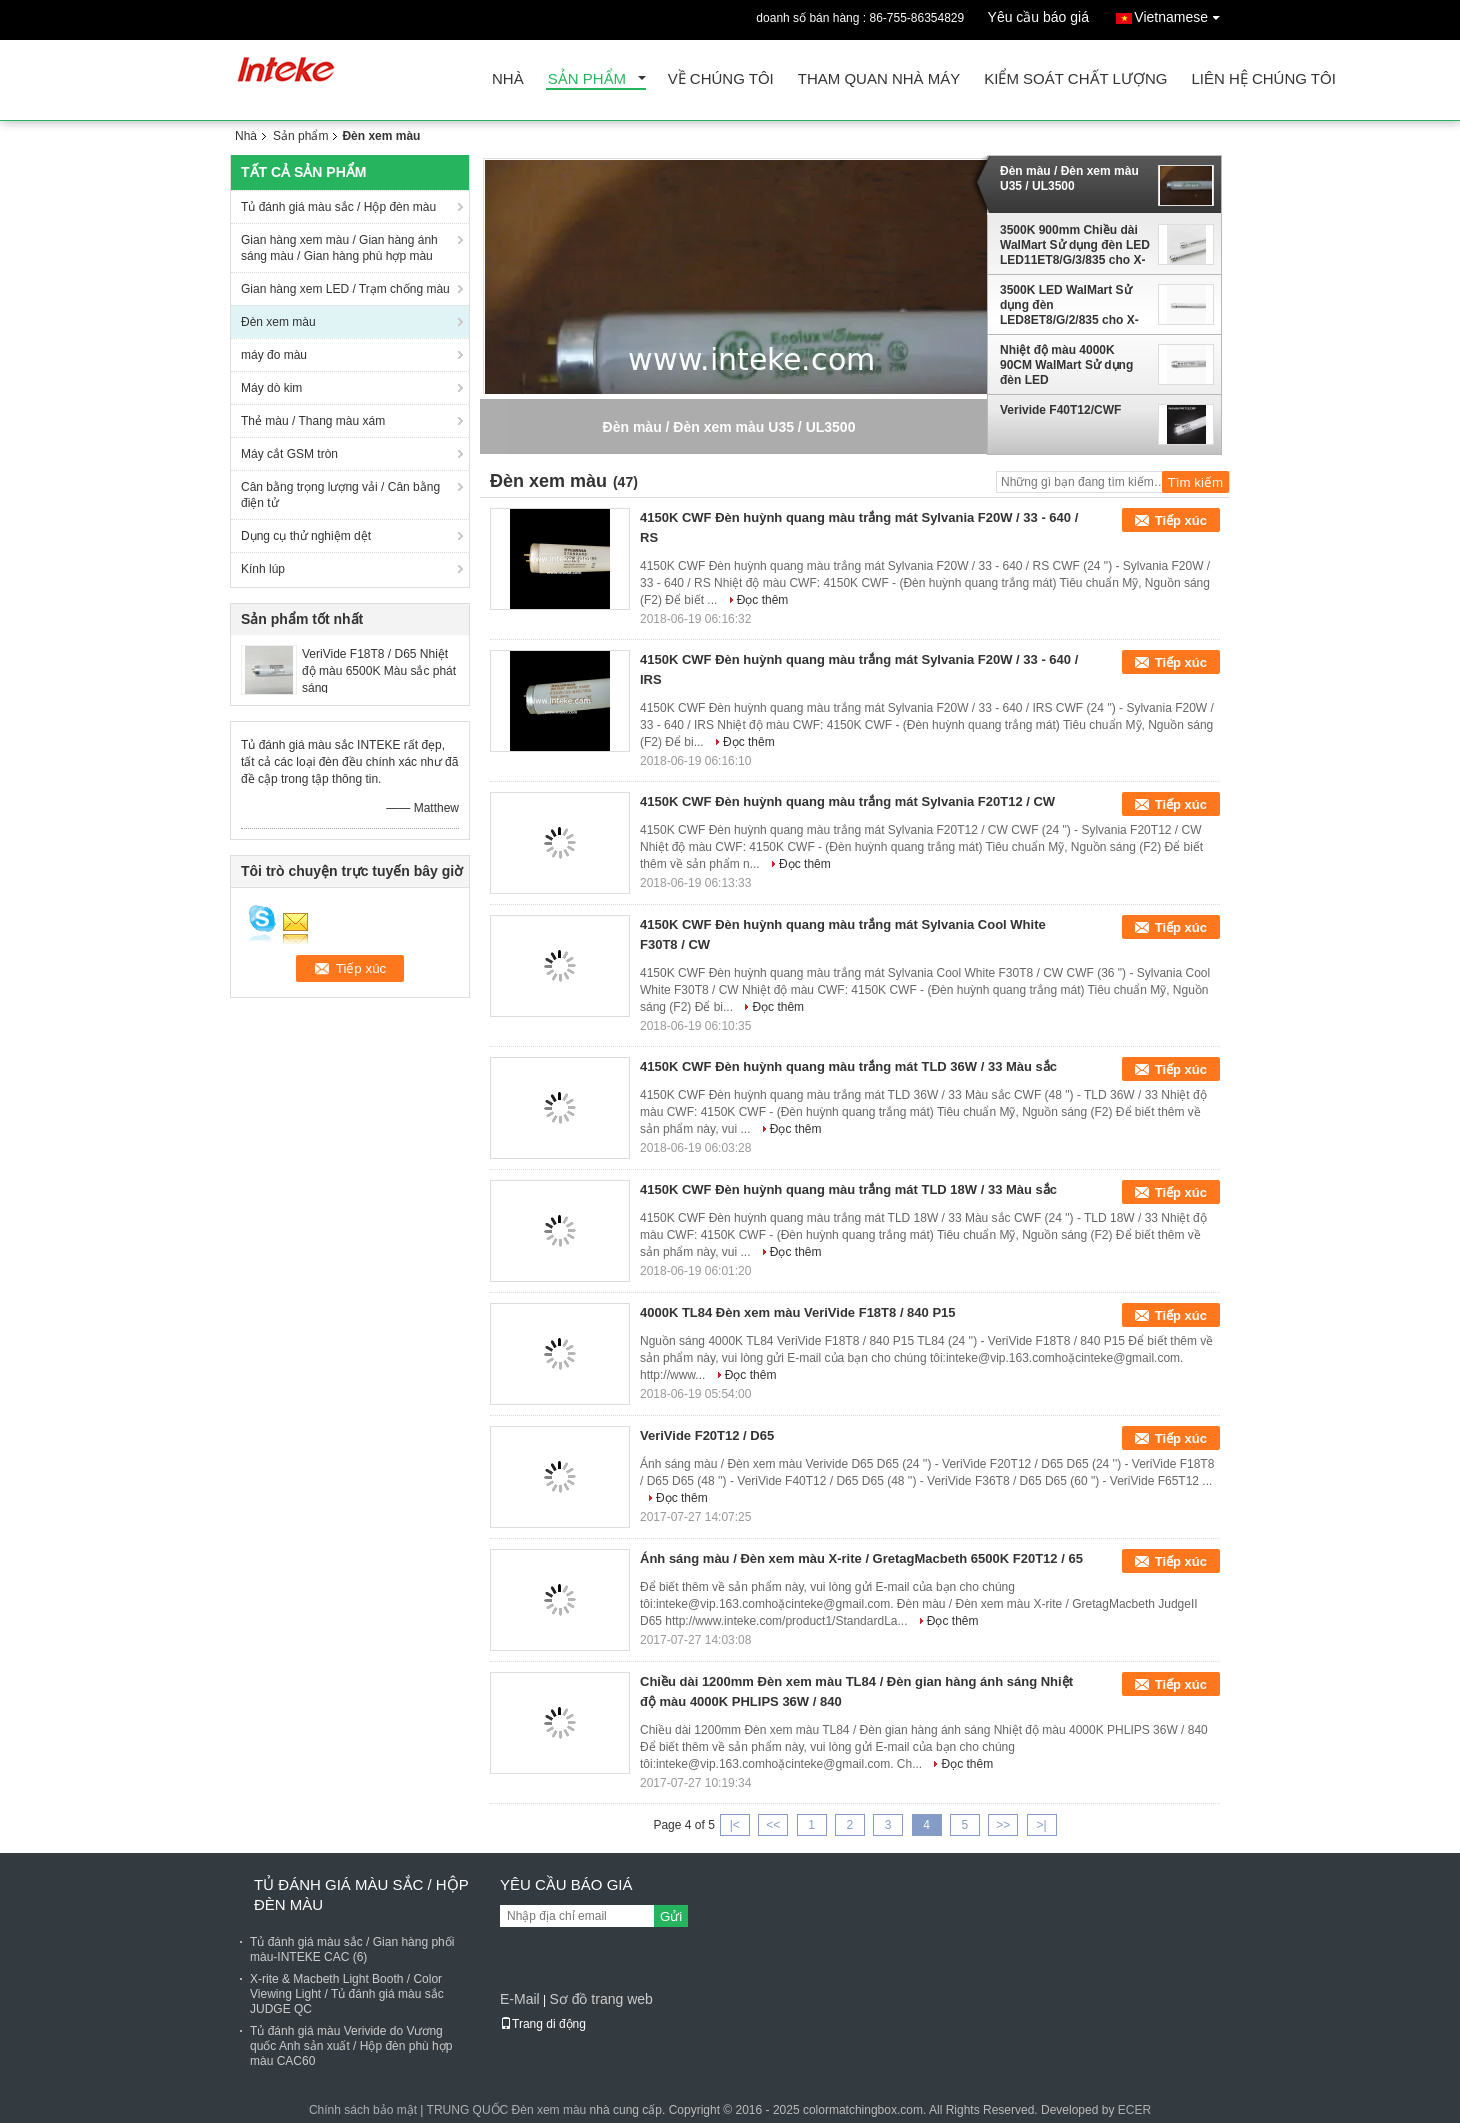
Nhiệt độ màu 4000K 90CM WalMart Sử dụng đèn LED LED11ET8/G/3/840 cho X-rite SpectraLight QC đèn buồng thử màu (1072, 365)
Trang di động (543, 2024)
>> (1003, 1825)
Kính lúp (263, 569)
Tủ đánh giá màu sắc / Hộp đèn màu (338, 207)
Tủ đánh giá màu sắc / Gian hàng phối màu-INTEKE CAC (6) (352, 1949)
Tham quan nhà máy (879, 79)
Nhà (508, 79)
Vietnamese (1182, 13)
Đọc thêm (763, 600)
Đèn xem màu (278, 322)
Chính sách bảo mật (363, 2110)
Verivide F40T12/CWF (1060, 410)
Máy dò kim (271, 388)
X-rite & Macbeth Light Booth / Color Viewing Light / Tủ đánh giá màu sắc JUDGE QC (347, 1994)
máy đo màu (274, 355)
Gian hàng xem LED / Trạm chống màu (345, 289)
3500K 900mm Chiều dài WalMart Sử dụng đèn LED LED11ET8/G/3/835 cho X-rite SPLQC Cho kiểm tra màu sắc (1075, 245)
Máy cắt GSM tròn (289, 454)
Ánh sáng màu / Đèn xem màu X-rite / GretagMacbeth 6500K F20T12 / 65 (861, 1558)
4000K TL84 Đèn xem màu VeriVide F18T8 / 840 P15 (798, 1312)
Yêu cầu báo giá (1038, 17)
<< (773, 1825)
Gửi (671, 1916)
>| (1042, 1825)
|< (735, 1825)
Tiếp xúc (1181, 520)
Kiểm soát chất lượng (1075, 79)
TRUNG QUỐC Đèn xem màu (507, 2110)
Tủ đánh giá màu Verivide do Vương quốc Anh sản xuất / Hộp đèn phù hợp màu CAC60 (351, 2046)
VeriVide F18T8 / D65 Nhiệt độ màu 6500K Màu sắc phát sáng (379, 671)
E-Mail (520, 1999)
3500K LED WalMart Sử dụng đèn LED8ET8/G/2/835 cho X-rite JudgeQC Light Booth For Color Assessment (1073, 305)
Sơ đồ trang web (600, 1999)
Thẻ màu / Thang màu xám (313, 421)
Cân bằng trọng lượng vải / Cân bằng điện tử (340, 495)
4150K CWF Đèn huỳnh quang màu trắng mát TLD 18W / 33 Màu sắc (848, 1189)
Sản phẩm (587, 79)
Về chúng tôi (721, 79)
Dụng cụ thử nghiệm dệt (306, 536)
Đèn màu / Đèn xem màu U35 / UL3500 (1069, 178)
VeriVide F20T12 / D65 (707, 1435)
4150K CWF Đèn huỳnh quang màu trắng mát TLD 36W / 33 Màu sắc (848, 1066)
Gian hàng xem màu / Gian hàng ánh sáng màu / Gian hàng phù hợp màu (339, 248)
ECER (1134, 2110)
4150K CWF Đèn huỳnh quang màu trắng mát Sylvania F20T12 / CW (847, 801)
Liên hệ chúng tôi (1263, 79)
